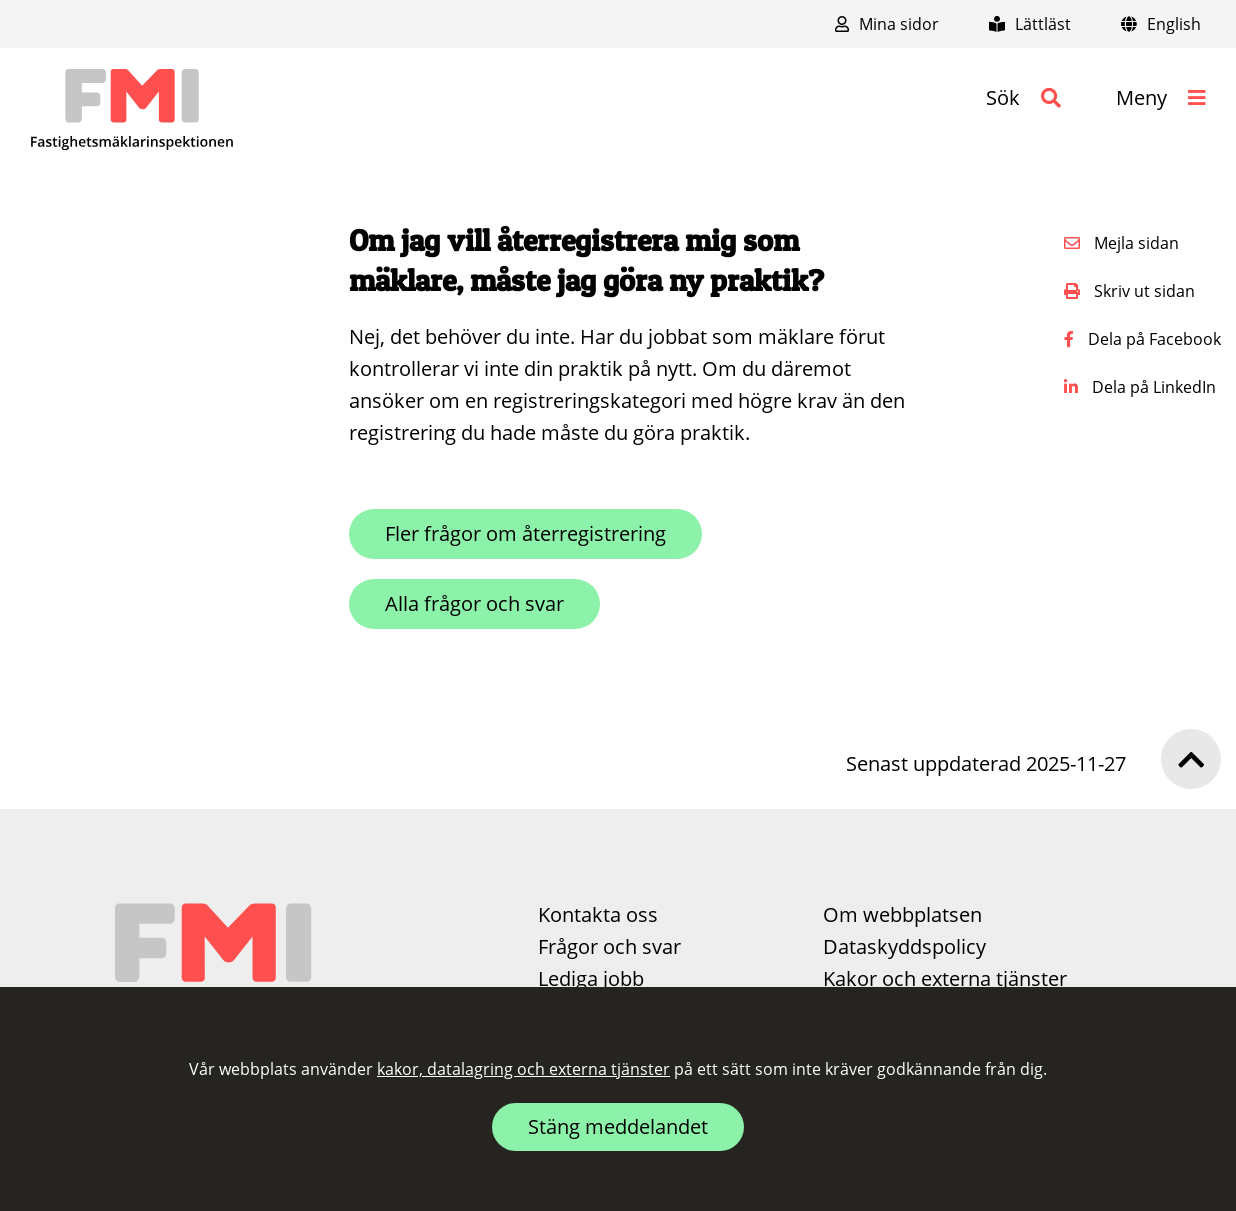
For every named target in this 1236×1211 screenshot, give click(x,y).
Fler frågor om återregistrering (525, 533)
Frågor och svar (609, 946)
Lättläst (1030, 24)
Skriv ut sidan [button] (1129, 291)
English (1161, 24)
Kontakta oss (598, 914)
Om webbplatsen (902, 914)
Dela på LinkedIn (1140, 387)
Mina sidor (887, 24)
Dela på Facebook (1142, 339)
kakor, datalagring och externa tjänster (523, 1069)
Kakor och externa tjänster (945, 978)
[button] (1023, 98)
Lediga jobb (591, 978)
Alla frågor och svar (474, 603)
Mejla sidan (1121, 243)
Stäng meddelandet (618, 1126)
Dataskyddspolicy (904, 946)
